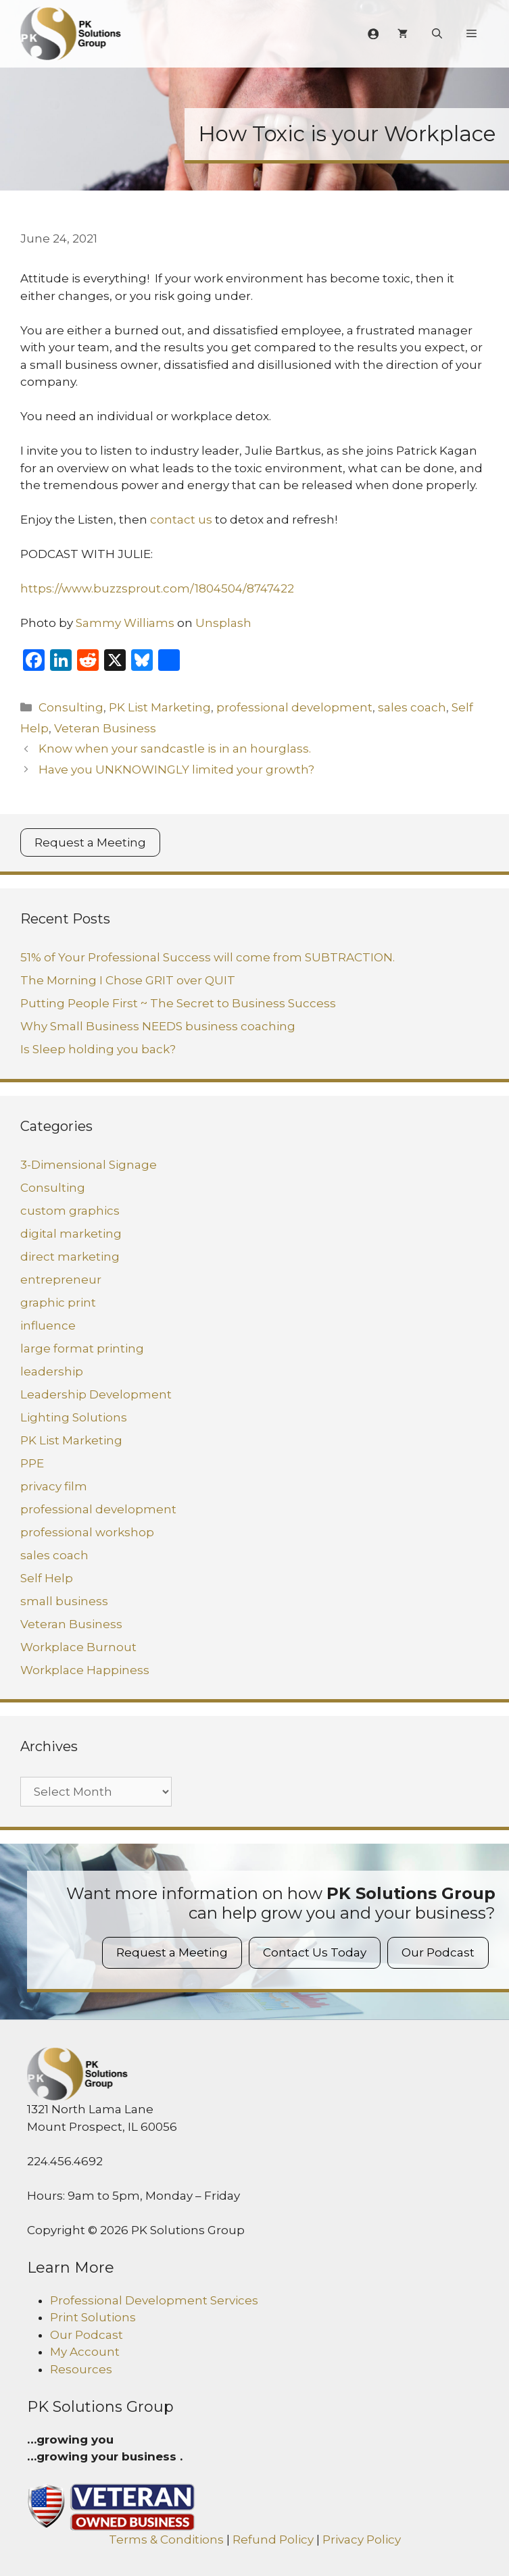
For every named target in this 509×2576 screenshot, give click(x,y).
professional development (294, 707)
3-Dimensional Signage (88, 1164)
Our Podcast (438, 1952)
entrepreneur (60, 1279)
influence (48, 1325)
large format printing (82, 1348)
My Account (85, 2351)
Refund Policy (273, 2539)
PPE (32, 1463)
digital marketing (71, 1233)
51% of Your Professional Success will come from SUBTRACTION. (207, 957)
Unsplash (223, 623)
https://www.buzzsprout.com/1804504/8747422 (157, 588)
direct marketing (70, 1256)
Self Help (46, 1578)
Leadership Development (96, 1394)
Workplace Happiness (84, 1670)
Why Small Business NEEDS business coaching (157, 1026)
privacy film (53, 1486)
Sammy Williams (125, 623)
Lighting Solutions (73, 1417)
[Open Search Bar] (437, 34)
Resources (81, 2369)
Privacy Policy (361, 2539)
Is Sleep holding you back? (98, 1049)
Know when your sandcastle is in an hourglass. (175, 748)
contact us (181, 519)
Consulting (71, 707)
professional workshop (87, 1532)
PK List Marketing (160, 707)
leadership (51, 1371)
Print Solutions (93, 2317)
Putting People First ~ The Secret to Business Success (178, 1003)
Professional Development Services (154, 2300)
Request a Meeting (90, 842)
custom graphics (70, 1210)
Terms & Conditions (166, 2539)
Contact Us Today (314, 1952)
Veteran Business (105, 728)
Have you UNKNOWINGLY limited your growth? (176, 769)
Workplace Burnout (78, 1647)
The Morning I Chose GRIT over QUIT (127, 980)
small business (64, 1601)
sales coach (412, 707)
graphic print (58, 1302)
